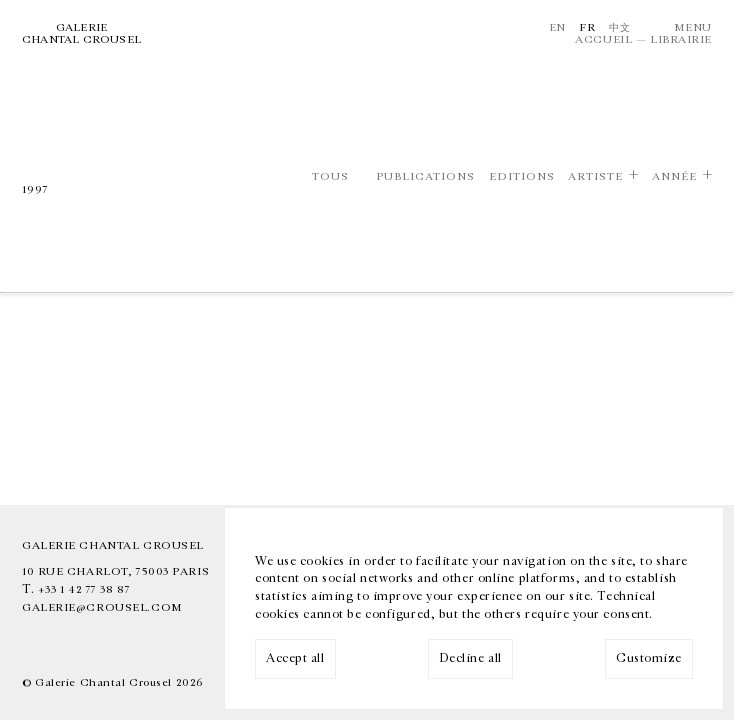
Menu (693, 27)
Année (674, 176)
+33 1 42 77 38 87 (84, 589)
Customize (649, 658)
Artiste (595, 176)
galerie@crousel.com (102, 607)
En (557, 27)
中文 (619, 27)
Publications (425, 176)
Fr (587, 27)
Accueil (603, 39)
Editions (522, 176)
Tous (330, 176)
